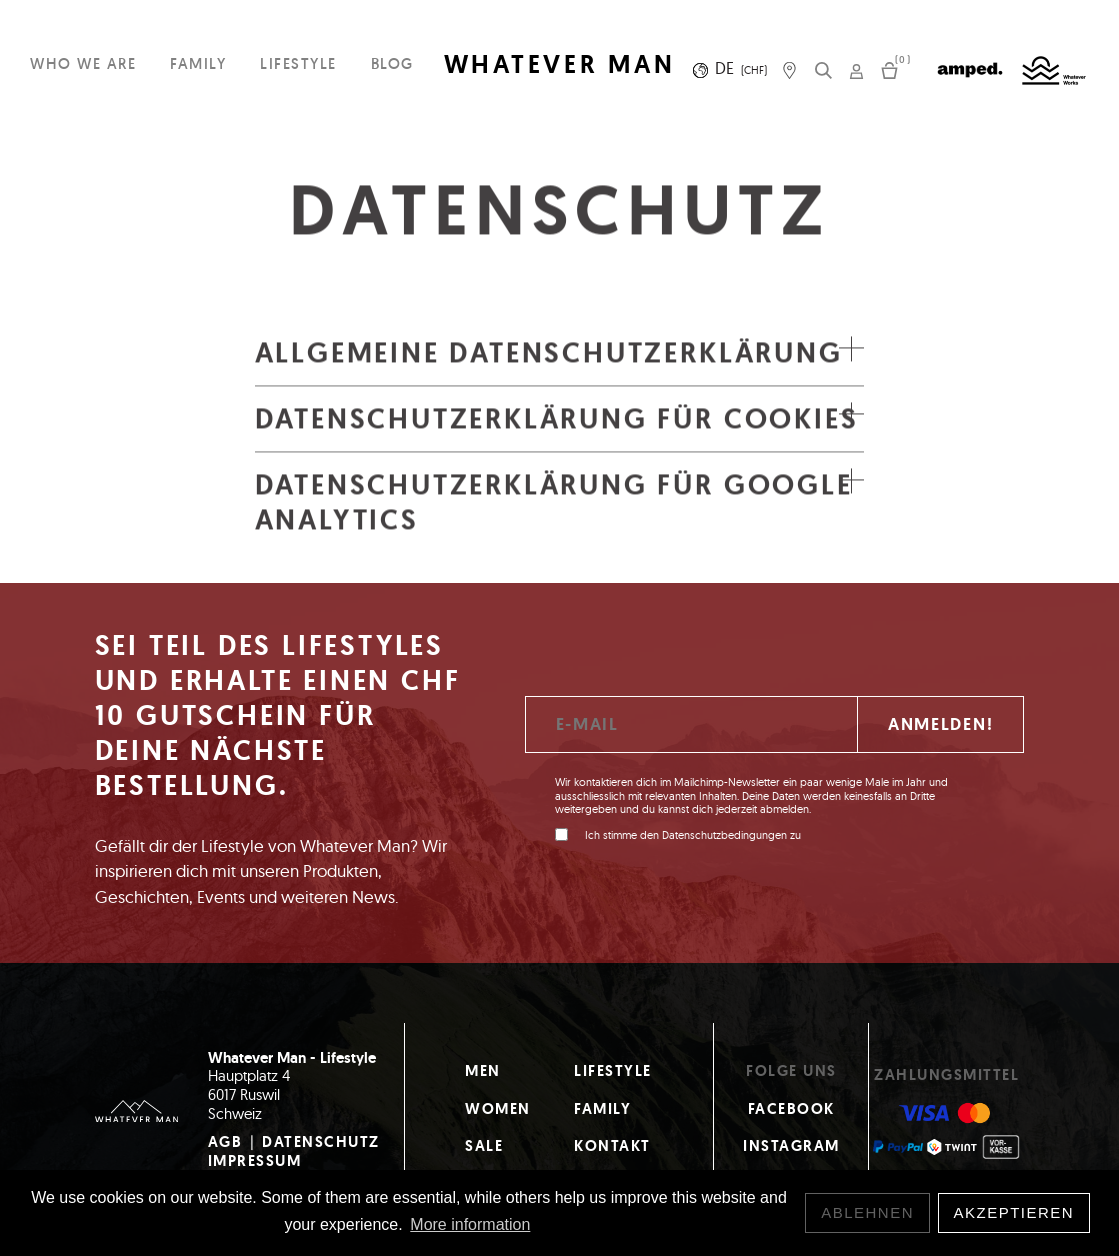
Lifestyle (298, 63)
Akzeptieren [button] (1014, 1212)
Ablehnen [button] (867, 1212)
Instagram (791, 1146)
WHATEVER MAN (560, 64)
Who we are (83, 63)
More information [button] (470, 1224)
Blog (392, 63)
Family (198, 63)
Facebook (791, 1109)
